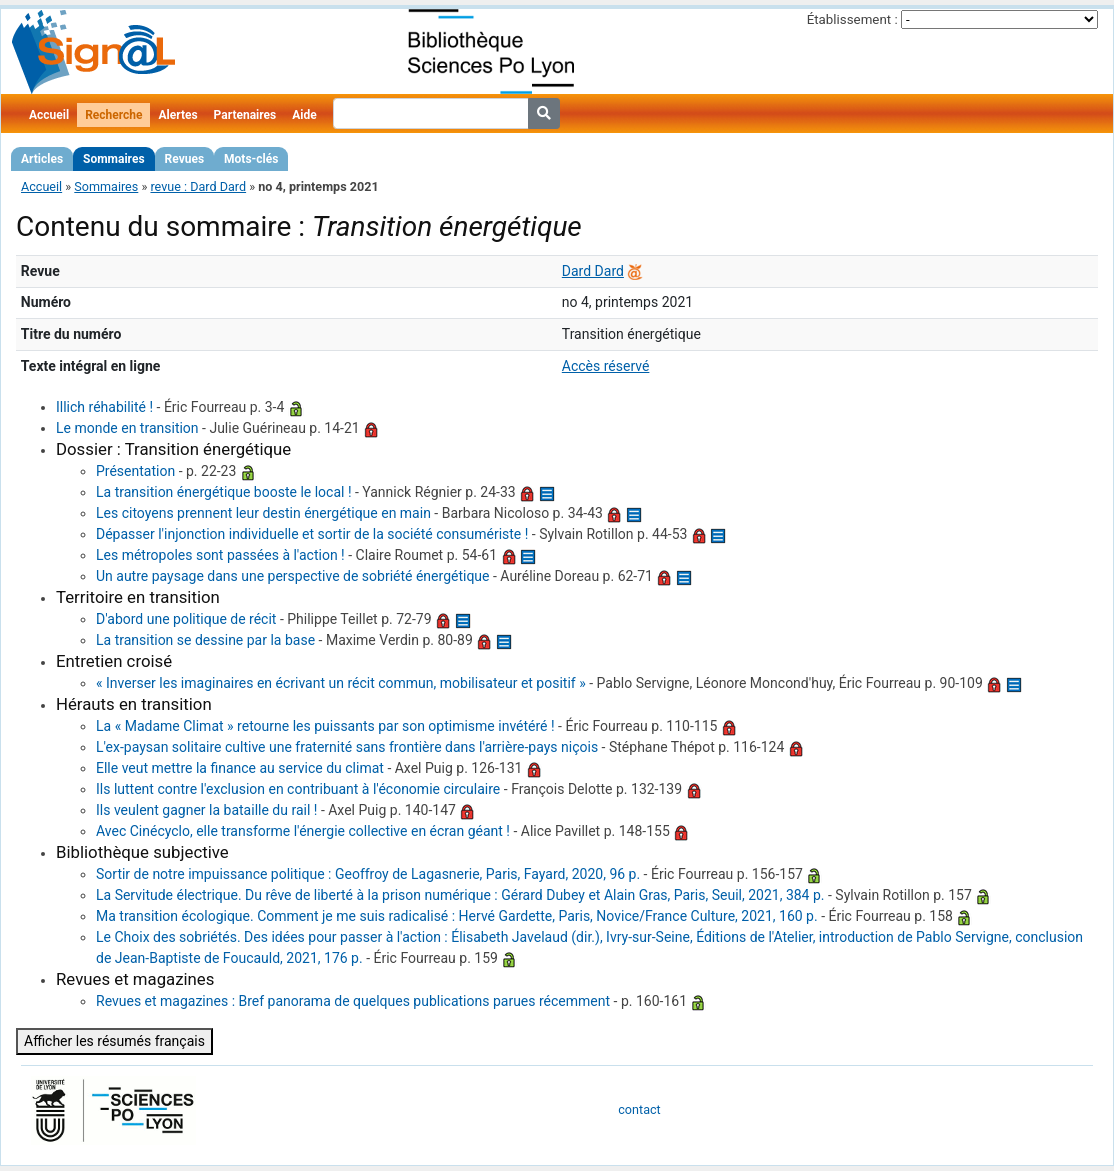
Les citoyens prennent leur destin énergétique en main (263, 513)
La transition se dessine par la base (205, 640)
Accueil (49, 115)
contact (639, 1109)
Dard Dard (593, 271)
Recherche (113, 115)
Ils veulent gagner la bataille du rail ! (206, 810)
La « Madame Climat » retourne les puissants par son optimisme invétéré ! (325, 726)
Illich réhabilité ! (104, 407)
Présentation (135, 471)
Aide (304, 115)
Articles (42, 159)
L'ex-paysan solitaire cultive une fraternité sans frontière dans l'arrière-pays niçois (347, 747)
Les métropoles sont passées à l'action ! (220, 555)
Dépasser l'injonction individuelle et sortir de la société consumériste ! (312, 534)
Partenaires (245, 115)
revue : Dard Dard (198, 186)
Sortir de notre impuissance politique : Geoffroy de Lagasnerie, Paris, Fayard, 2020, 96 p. (368, 874)
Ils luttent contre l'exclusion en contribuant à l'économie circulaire (298, 789)
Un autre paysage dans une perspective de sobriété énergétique (293, 576)
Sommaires (113, 159)
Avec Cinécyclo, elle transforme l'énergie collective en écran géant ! (303, 831)
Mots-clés (251, 159)
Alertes (177, 115)
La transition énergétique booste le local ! (224, 492)
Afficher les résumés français (114, 1041)
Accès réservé (606, 366)
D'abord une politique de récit (186, 619)
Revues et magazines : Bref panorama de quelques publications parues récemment (353, 1001)
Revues (185, 159)
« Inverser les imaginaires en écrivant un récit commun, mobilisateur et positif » (341, 683)
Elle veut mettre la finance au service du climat (240, 768)
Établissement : (852, 19)
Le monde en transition (127, 428)
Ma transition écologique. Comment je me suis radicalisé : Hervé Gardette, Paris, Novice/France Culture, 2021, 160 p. (457, 916)
